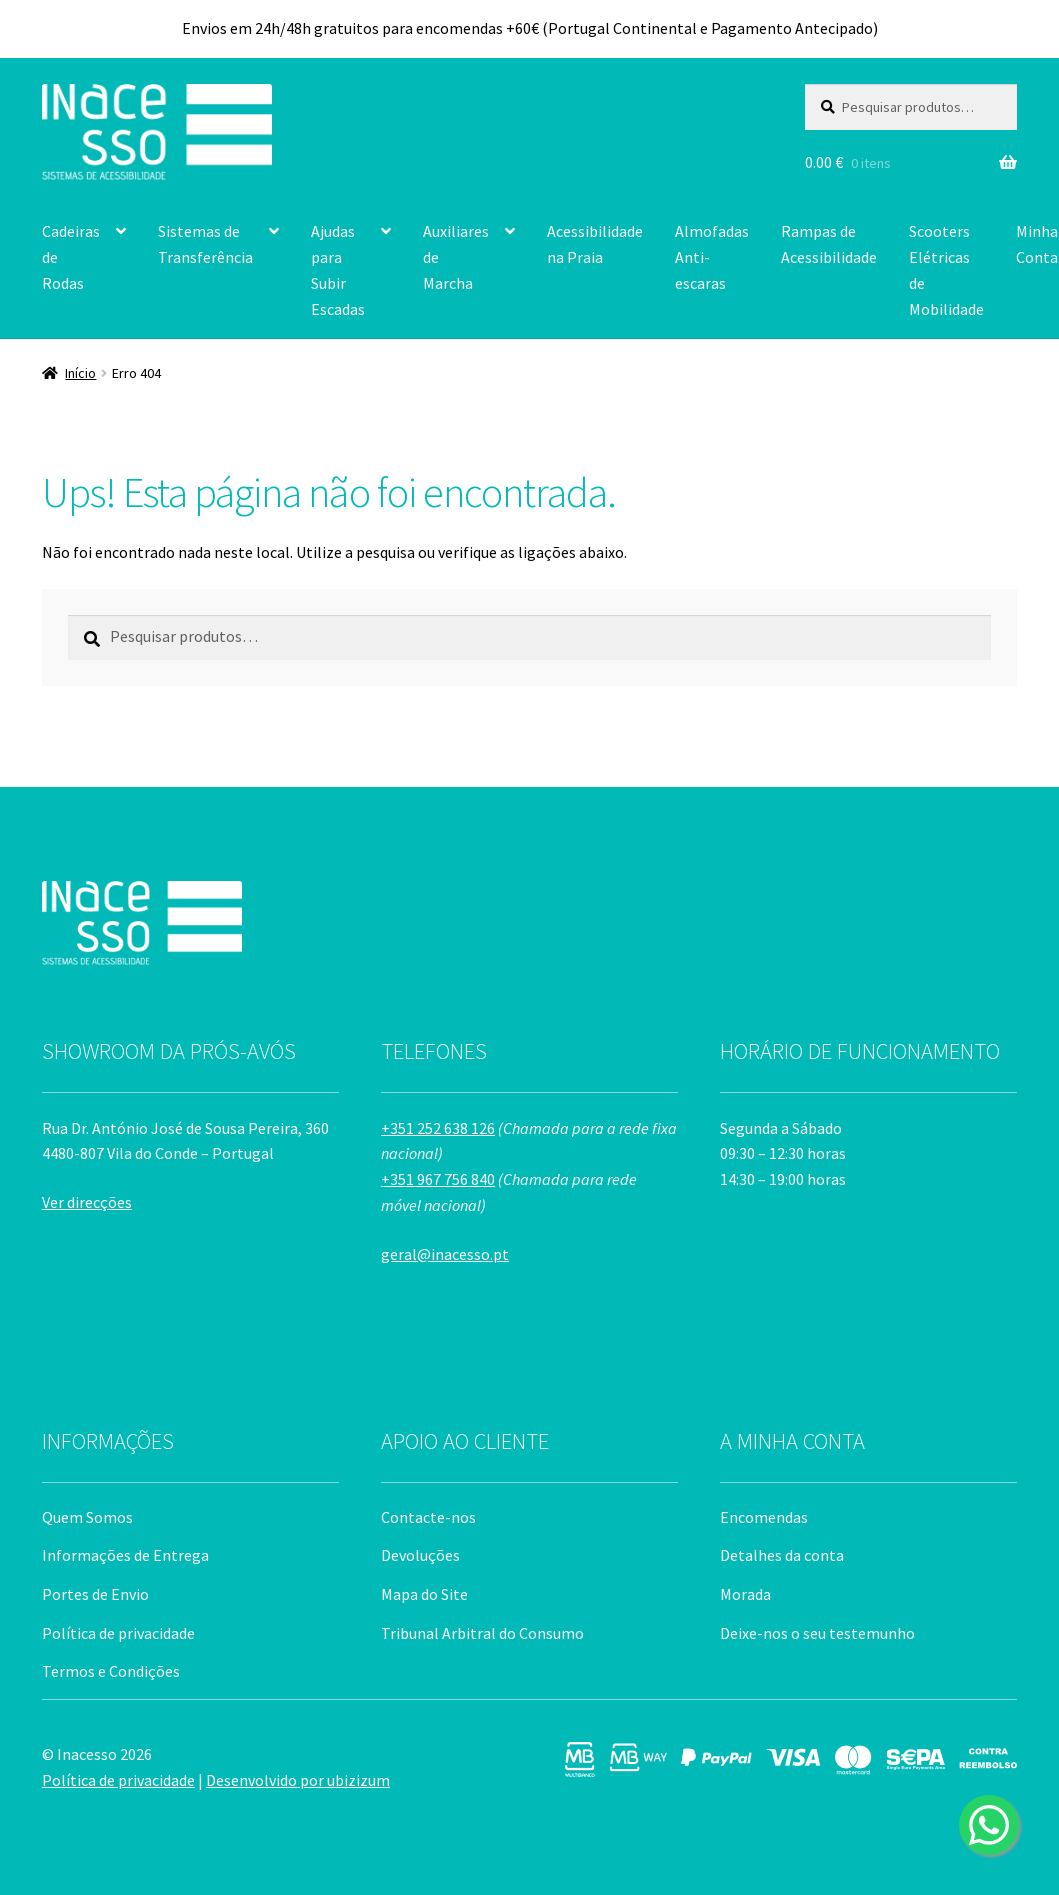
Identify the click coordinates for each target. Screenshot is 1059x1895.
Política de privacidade (118, 1633)
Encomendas (764, 1517)
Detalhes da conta (782, 1555)
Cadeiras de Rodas (71, 257)
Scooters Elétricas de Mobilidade (946, 270)
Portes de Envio (95, 1594)
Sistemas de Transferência (205, 244)
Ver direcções (87, 1202)
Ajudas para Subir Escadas (338, 270)
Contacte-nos (428, 1517)
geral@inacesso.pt (445, 1254)
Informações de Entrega (125, 1555)
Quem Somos (87, 1517)
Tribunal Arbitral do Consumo (482, 1633)
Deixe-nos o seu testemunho (817, 1633)
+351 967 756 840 (438, 1179)
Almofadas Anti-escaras (712, 257)
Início (80, 373)
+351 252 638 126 (438, 1128)
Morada (745, 1594)
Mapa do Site (424, 1594)
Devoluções (420, 1555)
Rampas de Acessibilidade (829, 244)
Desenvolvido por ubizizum (298, 1780)
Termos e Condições (111, 1671)
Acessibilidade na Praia (595, 244)
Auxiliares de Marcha (456, 257)
